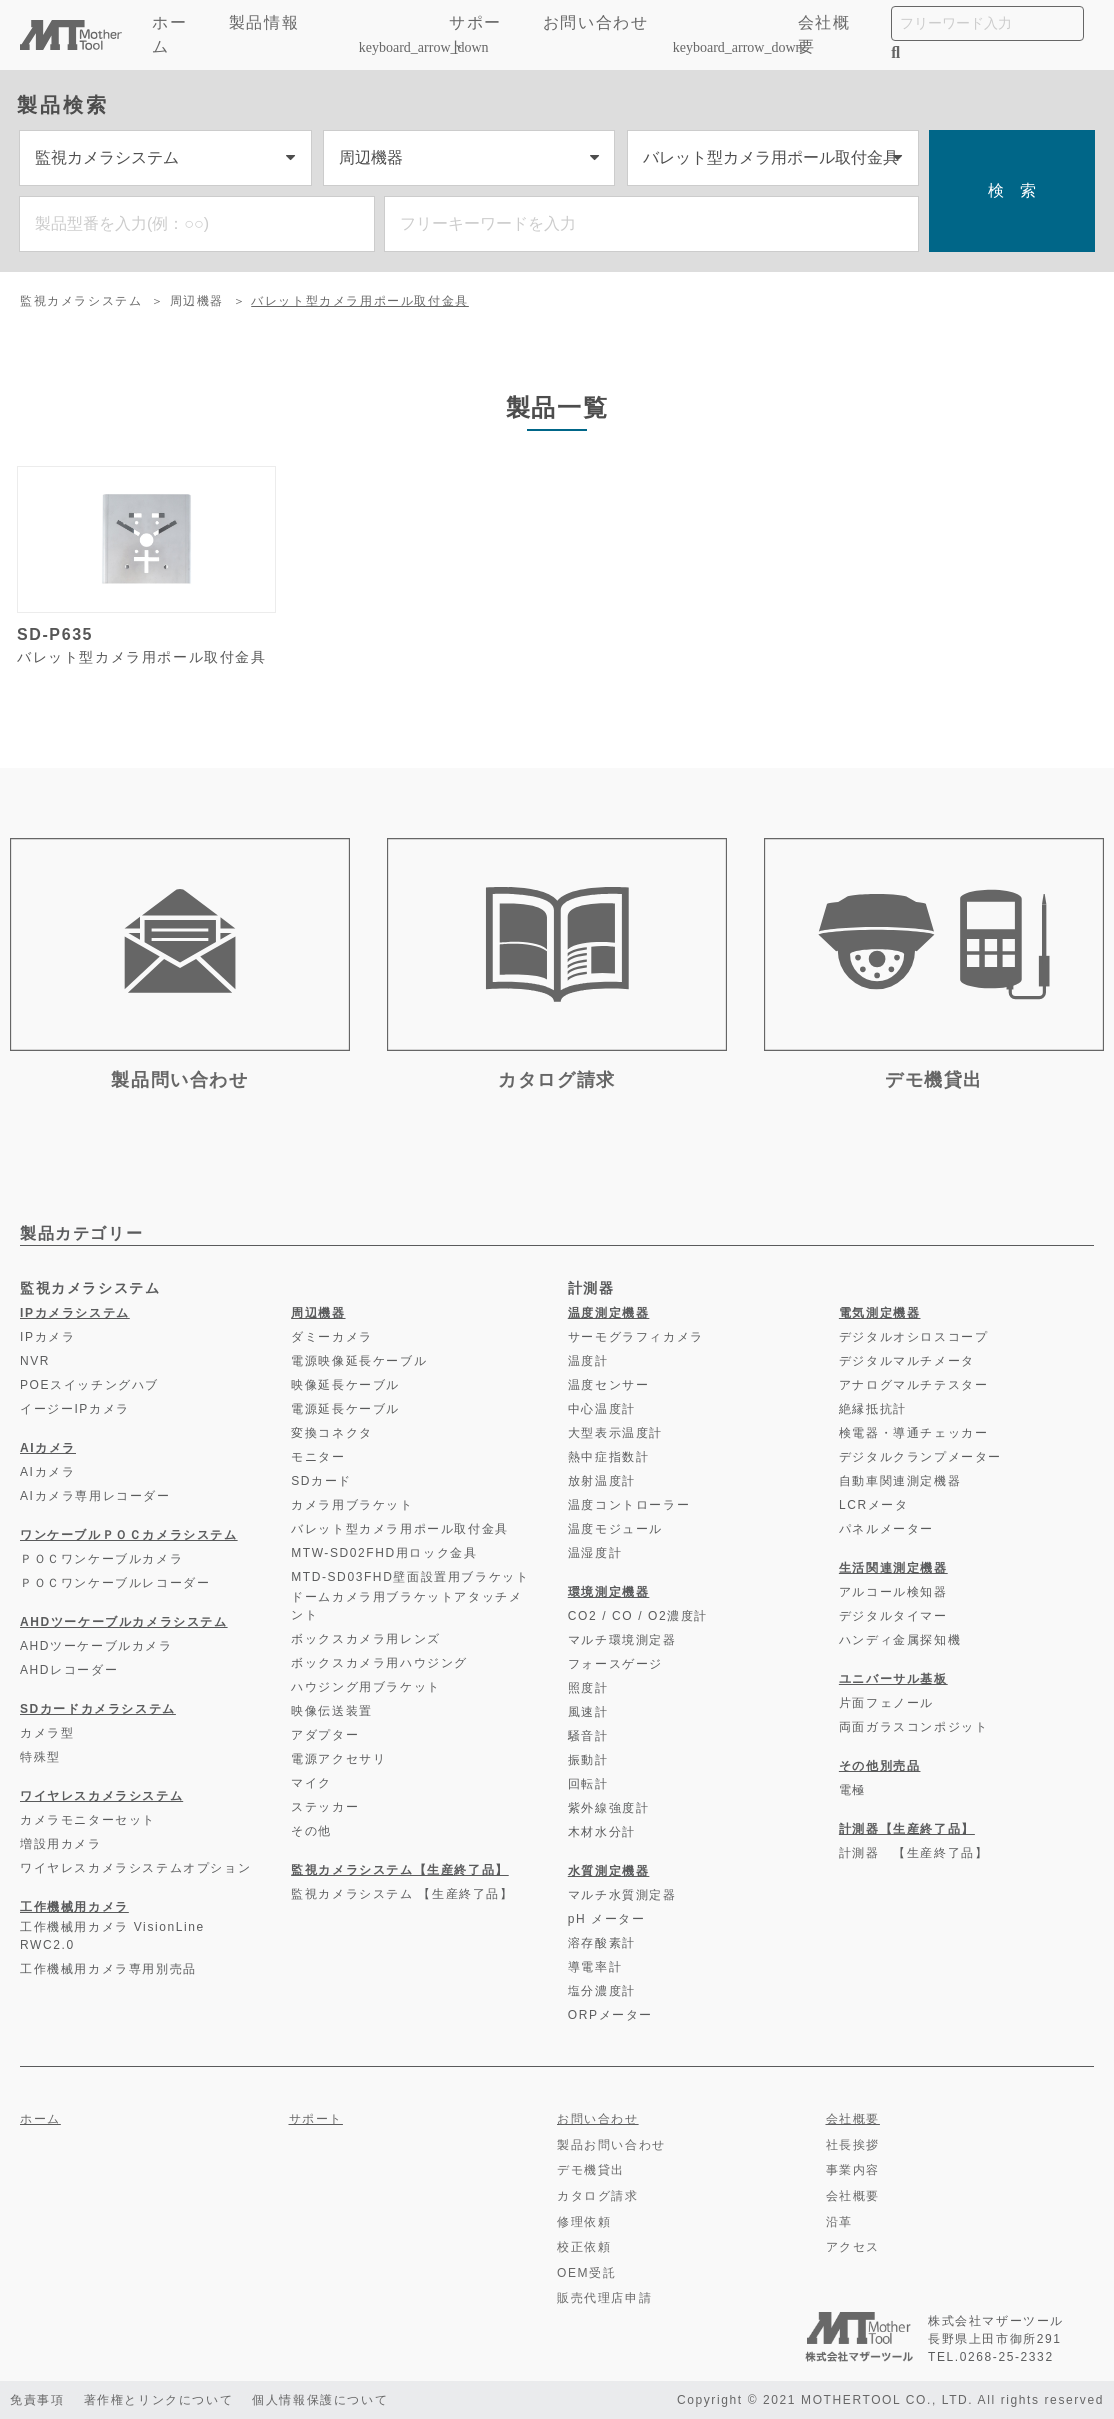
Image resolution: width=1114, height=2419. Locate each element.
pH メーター (607, 1919)
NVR (35, 1361)
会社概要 (824, 34)
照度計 (588, 1688)
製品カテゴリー (81, 1233)
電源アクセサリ (338, 1759)
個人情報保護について (322, 2400)
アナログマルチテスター (914, 1385)
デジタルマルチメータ (907, 1361)
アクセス (853, 2247)
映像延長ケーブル (345, 1385)
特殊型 (40, 1757)
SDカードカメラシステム (98, 1709)
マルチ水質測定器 (622, 1895)
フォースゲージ (615, 1664)
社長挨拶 (853, 2145)
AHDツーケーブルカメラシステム (124, 1622)
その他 (311, 1831)
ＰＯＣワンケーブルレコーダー (115, 1583)
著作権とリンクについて (159, 2400)
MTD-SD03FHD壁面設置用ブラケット (410, 1577)
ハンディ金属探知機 (900, 1640)
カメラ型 (47, 1733)
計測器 (591, 1288)
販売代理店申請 (604, 2298)
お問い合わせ (596, 22)
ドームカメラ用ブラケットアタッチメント (406, 1606)
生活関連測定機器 (893, 1568)
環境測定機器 (609, 1592)
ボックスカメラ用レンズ (366, 1639)
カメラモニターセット (88, 1820)
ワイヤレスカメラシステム (101, 1796)
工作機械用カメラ (74, 1907)
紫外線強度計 (609, 1808)
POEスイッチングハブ (89, 1385)
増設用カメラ (61, 1844)
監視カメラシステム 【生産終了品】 (402, 1894)
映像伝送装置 (332, 1711)
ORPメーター (610, 2015)
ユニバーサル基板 (893, 1679)
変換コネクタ (332, 1433)
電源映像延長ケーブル (359, 1361)
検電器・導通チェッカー (914, 1433)
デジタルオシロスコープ (914, 1337)
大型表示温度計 (615, 1433)
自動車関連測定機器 (900, 1481)
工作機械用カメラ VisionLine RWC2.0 (112, 1936)
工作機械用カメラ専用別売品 (108, 1969)
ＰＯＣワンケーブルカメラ (101, 1559)
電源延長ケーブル (345, 1409)
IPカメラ (47, 1337)
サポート (475, 34)
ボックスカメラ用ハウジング (379, 1663)
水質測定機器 (609, 1871)
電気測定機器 (880, 1313)
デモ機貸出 (591, 2170)
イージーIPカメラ (75, 1409)
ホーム (169, 34)
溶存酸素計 (602, 1943)
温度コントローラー (629, 1505)
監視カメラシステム (81, 301)
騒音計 (588, 1736)
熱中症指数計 (609, 1457)
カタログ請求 (598, 2196)
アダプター (325, 1735)
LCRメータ (874, 1505)
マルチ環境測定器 (622, 1640)
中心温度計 (602, 1409)
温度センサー (609, 1385)
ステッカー (325, 1807)
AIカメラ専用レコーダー (95, 1496)
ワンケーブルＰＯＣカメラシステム (129, 1535)
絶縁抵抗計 (873, 1409)
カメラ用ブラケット (352, 1505)
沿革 (839, 2222)
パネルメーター (886, 1529)
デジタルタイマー (893, 1616)
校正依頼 (584, 2247)
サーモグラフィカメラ (636, 1337)
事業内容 (853, 2170)
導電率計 (595, 1967)
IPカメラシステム (75, 1313)
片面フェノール (886, 1703)
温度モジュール (615, 1529)
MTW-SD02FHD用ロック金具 (384, 1553)
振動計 (588, 1760)
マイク (311, 1783)
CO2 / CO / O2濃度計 (638, 1616)
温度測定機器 (609, 1313)
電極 (852, 1790)
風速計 (588, 1712)
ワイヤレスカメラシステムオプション (135, 1868)
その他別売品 (880, 1766)
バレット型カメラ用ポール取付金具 (360, 301)
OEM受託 (586, 2273)
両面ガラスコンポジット (914, 1727)
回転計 (588, 1784)
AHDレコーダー (69, 1670)
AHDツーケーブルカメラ (96, 1646)
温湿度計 (595, 1553)
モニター (318, 1457)
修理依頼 (584, 2222)
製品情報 (326, 34)
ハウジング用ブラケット (366, 1687)
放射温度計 (602, 1481)
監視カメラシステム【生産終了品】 (400, 1870)
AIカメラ (48, 1448)
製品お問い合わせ (611, 2145)
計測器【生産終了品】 (907, 1829)
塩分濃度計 (602, 1991)
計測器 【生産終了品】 (914, 1853)
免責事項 (37, 2400)
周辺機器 (197, 301)
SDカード (321, 1481)
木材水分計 (602, 1832)
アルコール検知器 (893, 1592)
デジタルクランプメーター (920, 1457)
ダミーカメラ (332, 1337)
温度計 (588, 1361)
